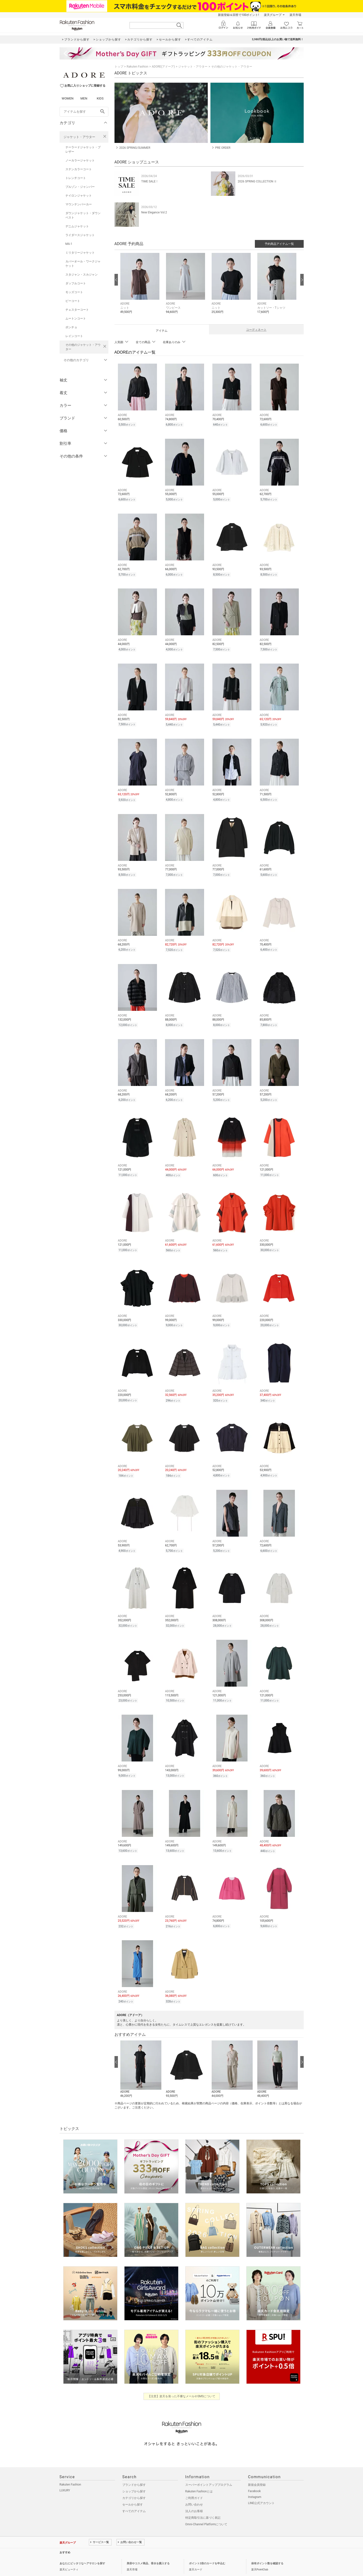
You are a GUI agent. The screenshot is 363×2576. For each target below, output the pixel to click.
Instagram (254, 2481)
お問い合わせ (194, 2488)
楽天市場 (295, 15)
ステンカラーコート (78, 169)
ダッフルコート (75, 283)
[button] (141, 287)
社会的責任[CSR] (109, 2564)
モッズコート (74, 292)
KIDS (100, 98)
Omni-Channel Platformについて (206, 2508)
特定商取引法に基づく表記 (202, 2501)
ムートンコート (75, 318)
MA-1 (68, 244)
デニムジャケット (77, 226)
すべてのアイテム (134, 2495)
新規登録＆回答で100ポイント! (238, 15)
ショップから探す (134, 2475)
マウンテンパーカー (78, 204)
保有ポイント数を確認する (267, 2547)
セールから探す (132, 2488)
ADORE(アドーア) (163, 66)
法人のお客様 (194, 2495)
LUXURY (65, 2474)
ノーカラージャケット (80, 160)
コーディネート (256, 329)
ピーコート (72, 301)
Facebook (254, 2475)
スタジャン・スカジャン (81, 274)
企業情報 (65, 2564)
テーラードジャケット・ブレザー (83, 149)
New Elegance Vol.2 (154, 212)
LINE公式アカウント (261, 2487)
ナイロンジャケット (78, 195)
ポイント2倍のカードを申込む (207, 2547)
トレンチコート (75, 178)
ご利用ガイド (194, 2482)
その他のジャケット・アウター (83, 347)
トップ (118, 66)
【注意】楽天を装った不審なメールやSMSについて (181, 2380)
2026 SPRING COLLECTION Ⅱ (257, 181)
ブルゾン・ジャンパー (80, 187)
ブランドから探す (134, 2468)
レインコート (74, 336)
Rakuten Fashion (137, 66)
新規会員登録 (257, 2468)
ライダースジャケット (80, 235)
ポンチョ (71, 327)
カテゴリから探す (134, 2482)
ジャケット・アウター (79, 137)
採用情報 (128, 2564)
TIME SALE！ (150, 181)
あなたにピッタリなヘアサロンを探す (82, 2547)
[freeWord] (84, 112)
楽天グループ (272, 15)
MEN (83, 98)
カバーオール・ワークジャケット (83, 264)
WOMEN (68, 98)
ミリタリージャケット (80, 252)
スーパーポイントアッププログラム (208, 2468)
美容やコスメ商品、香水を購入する (148, 2547)
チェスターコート (77, 309)
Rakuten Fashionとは (199, 2475)
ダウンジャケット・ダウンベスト (83, 215)
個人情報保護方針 (84, 2564)
